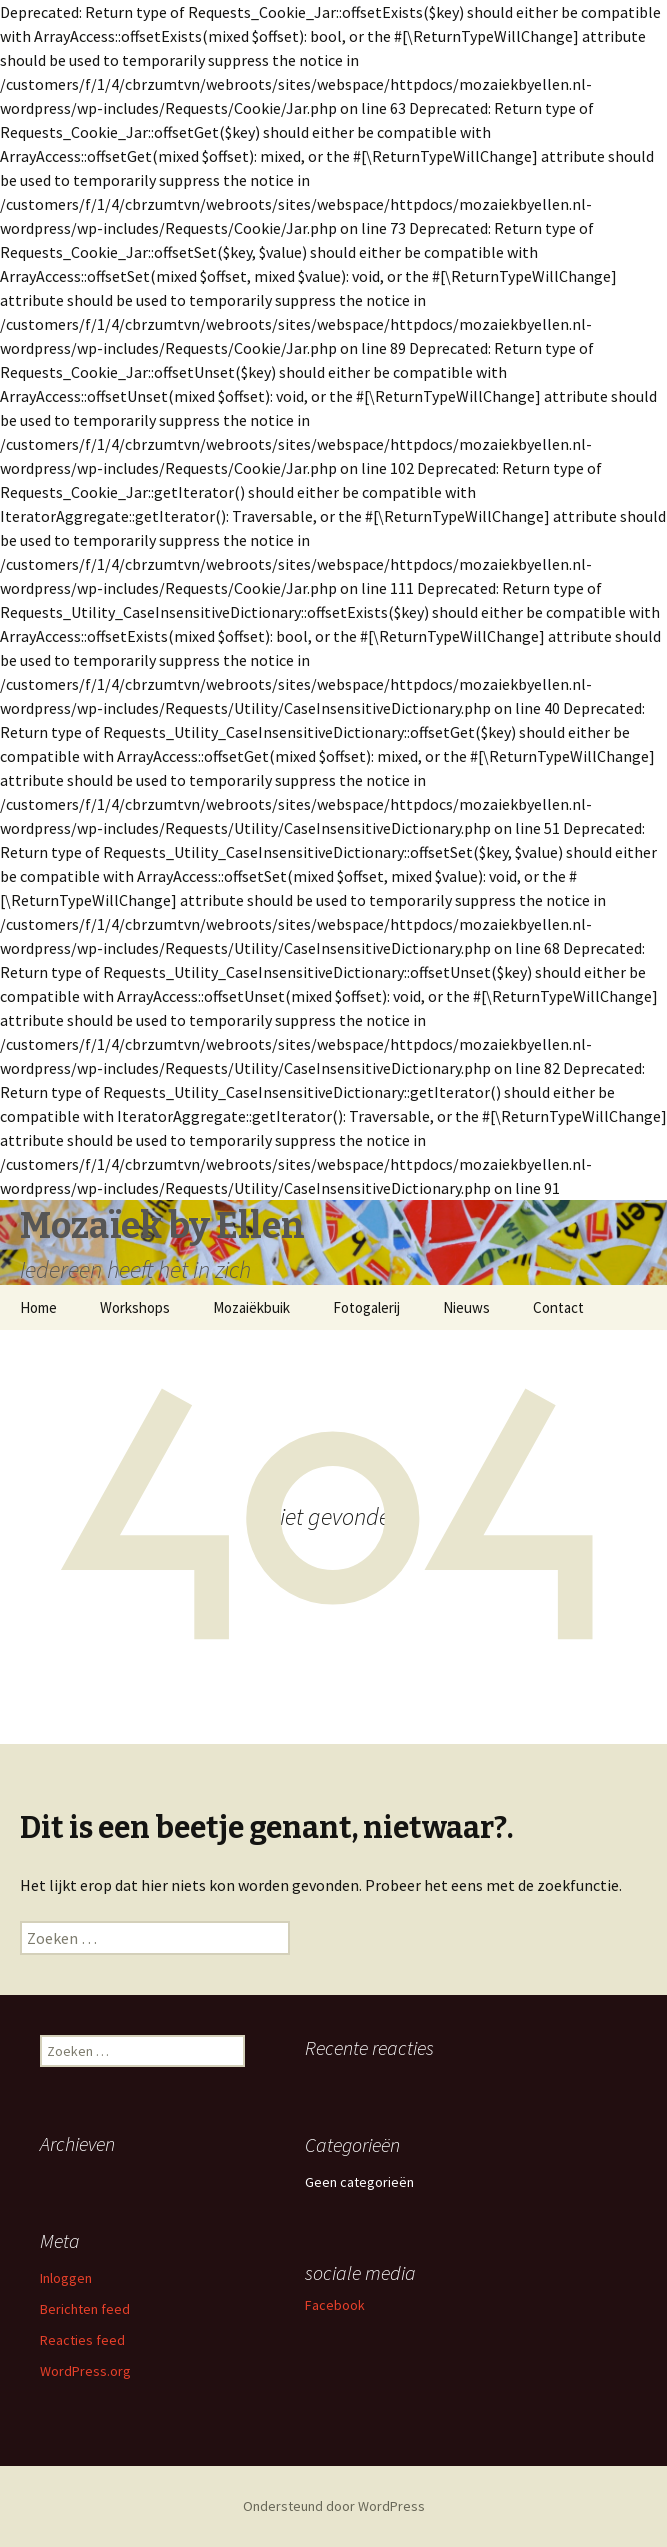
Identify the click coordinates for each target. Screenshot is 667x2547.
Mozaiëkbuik (251, 1307)
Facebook (335, 2305)
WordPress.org (85, 2371)
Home (38, 1307)
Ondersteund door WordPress (334, 2506)
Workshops (135, 1307)
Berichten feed (85, 2309)
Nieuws (466, 1307)
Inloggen (66, 2278)
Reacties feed (82, 2340)
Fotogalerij (366, 1307)
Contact (558, 1307)
